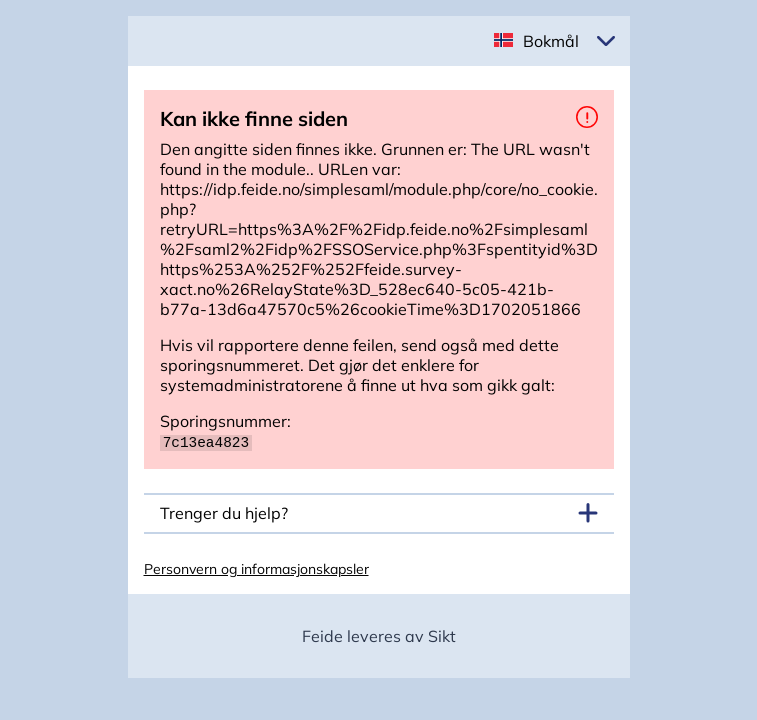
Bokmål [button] (551, 41)
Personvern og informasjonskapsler (256, 568)
